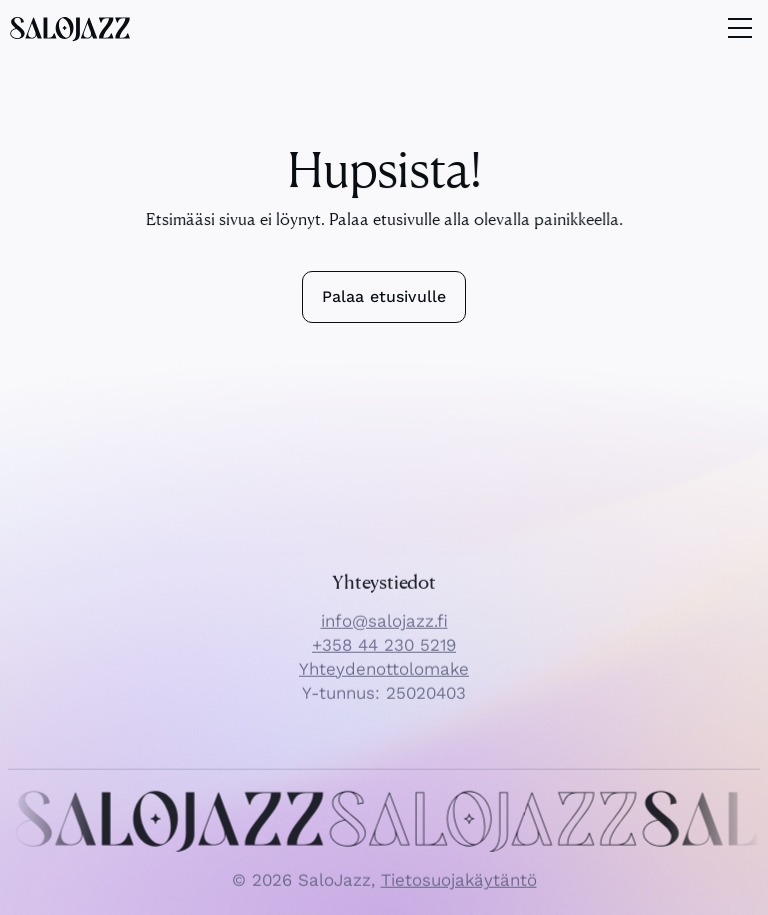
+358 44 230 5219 (384, 656)
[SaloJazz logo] (70, 28)
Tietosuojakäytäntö (459, 891)
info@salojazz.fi (384, 632)
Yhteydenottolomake (384, 680)
